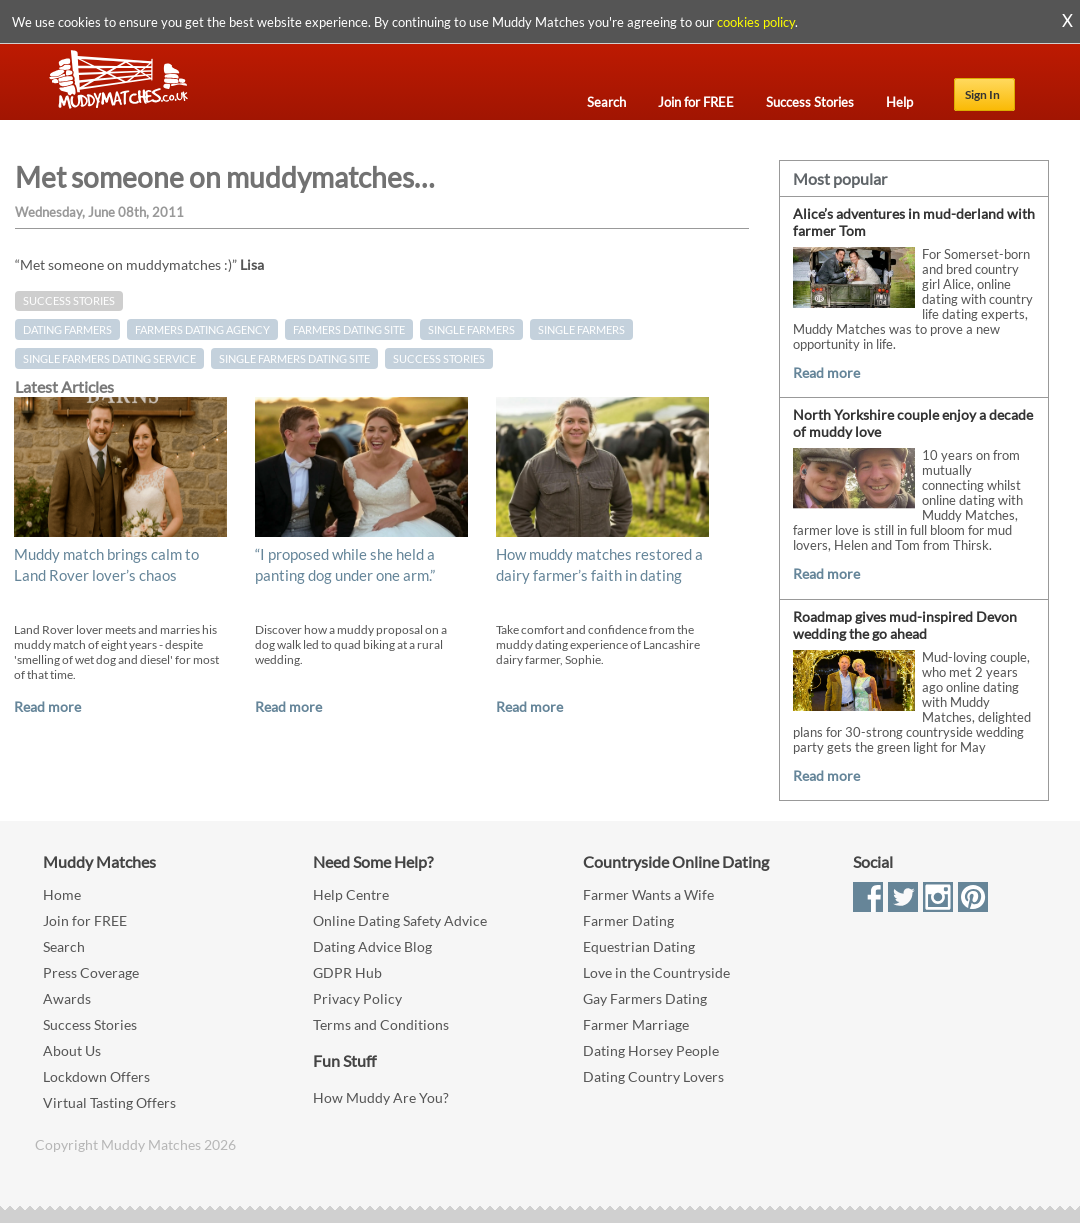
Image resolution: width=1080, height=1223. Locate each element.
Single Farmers (581, 329)
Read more (47, 706)
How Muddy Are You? (381, 1097)
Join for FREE (85, 920)
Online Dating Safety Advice (400, 920)
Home (62, 894)
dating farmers (67, 329)
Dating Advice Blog (372, 946)
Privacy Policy (357, 998)
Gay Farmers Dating (645, 998)
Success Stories (69, 301)
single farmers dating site (294, 358)
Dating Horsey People (651, 1050)
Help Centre (351, 894)
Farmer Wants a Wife (648, 894)
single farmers (471, 329)
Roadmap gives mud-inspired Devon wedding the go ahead (905, 625)
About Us (72, 1050)
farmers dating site (349, 329)
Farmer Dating (628, 920)
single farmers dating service (109, 358)
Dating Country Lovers (653, 1076)
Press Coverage (91, 972)
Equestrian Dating (639, 946)
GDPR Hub (347, 972)
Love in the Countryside (656, 972)
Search (64, 946)
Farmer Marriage (636, 1024)
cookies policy (756, 22)
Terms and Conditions (381, 1024)
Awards (67, 998)
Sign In (982, 94)
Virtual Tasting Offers (109, 1102)
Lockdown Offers (96, 1076)
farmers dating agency (202, 329)
